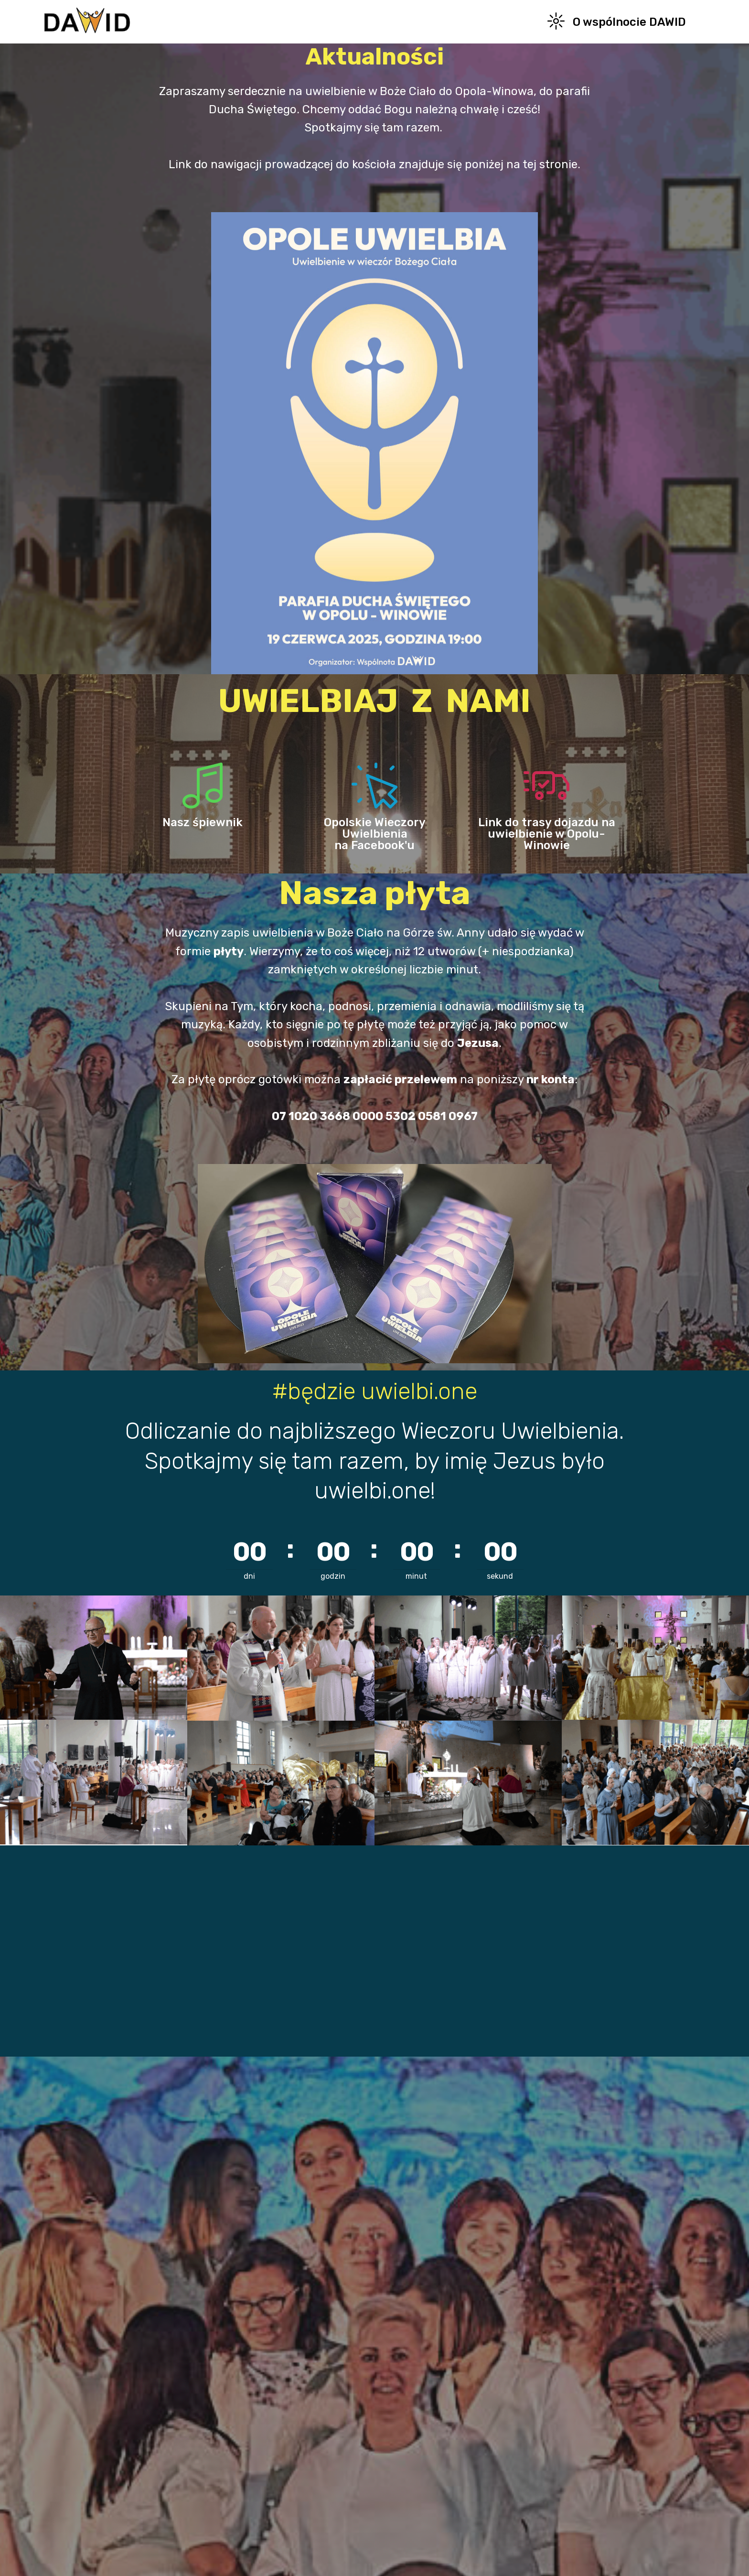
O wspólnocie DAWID (616, 22)
